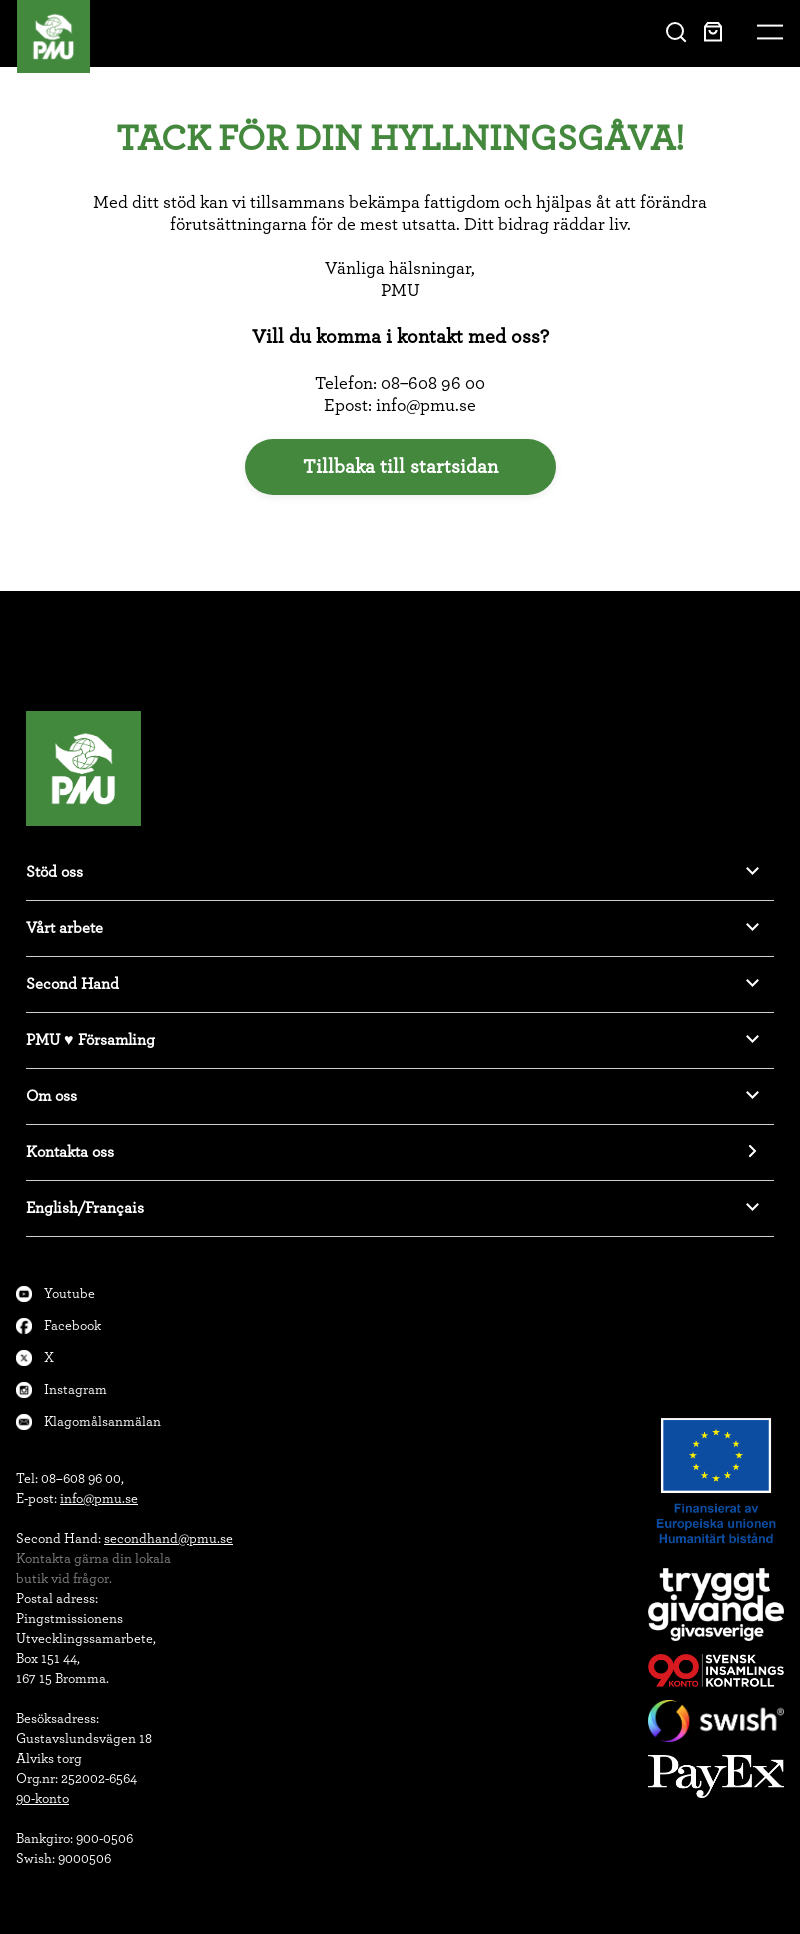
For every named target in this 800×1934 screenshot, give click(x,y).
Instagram (75, 1390)
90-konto (42, 1799)
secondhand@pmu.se (168, 1539)
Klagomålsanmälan (102, 1422)
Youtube (69, 1294)
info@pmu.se (99, 1499)
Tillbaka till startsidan (400, 467)
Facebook (72, 1326)
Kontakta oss (70, 1152)
